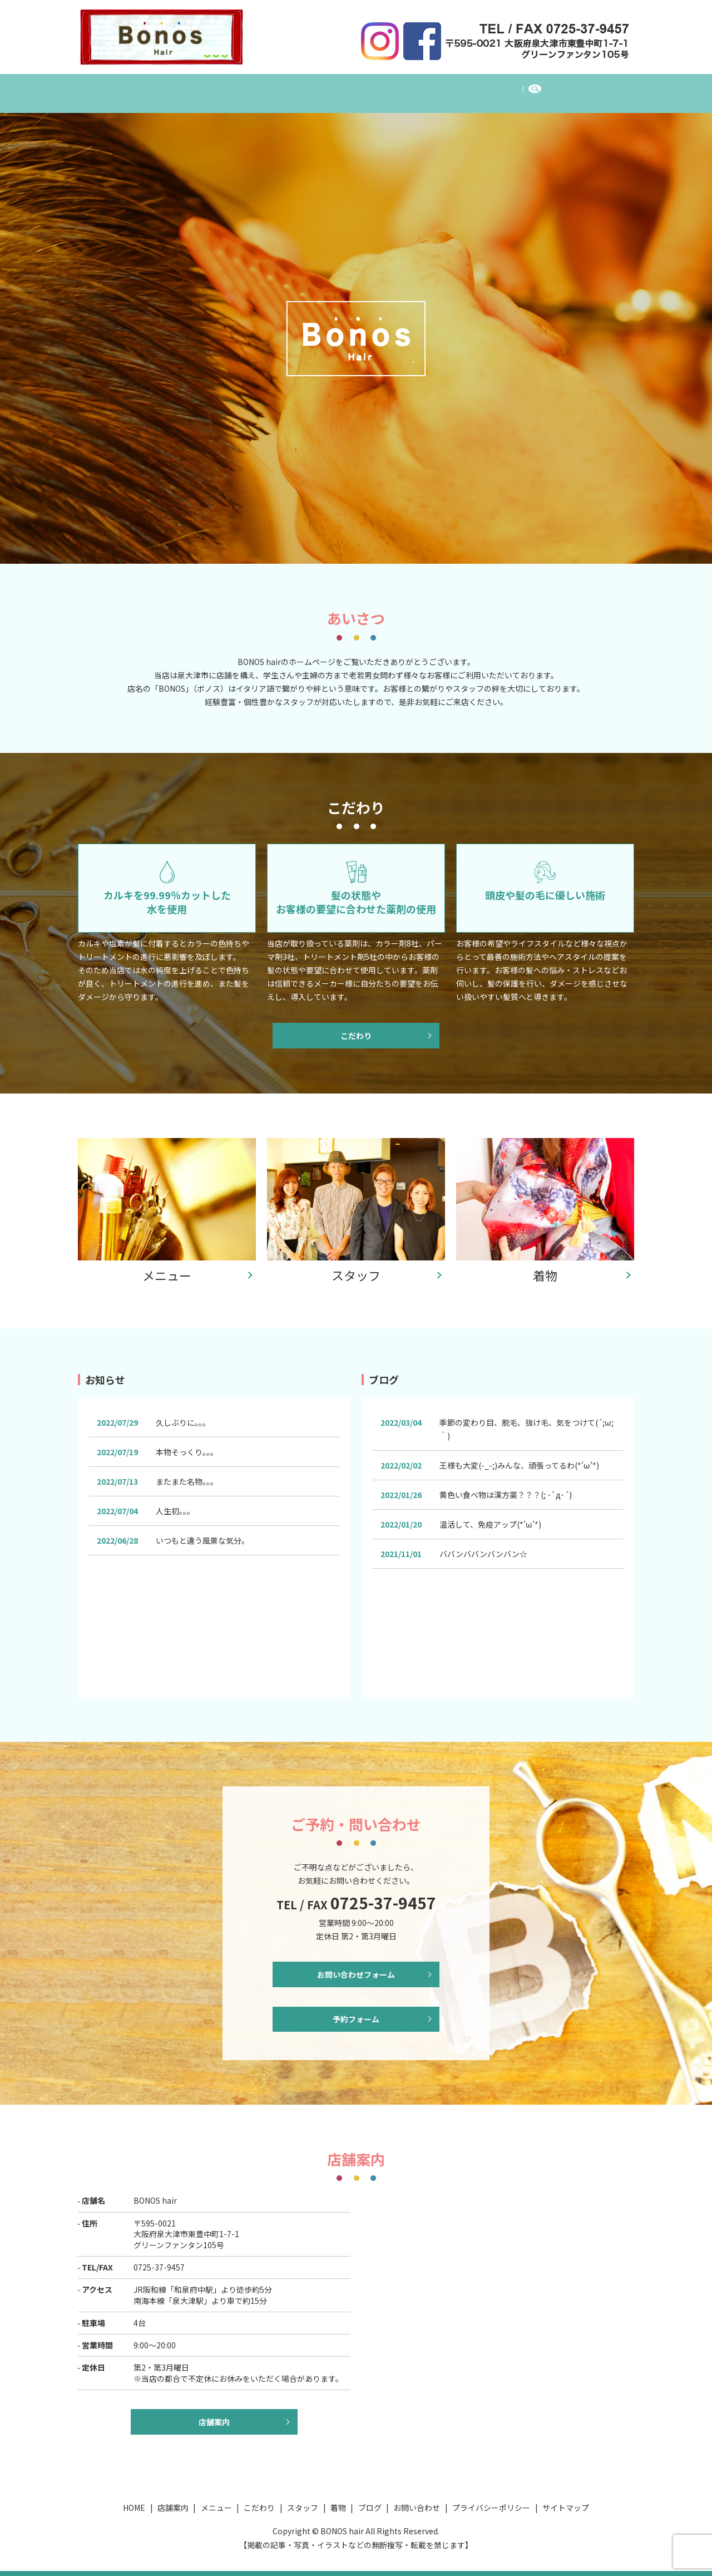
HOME (157, 87)
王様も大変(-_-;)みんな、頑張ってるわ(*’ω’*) (519, 1458)
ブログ (460, 87)
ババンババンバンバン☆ (483, 1546)
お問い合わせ (519, 87)
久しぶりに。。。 (183, 1415)
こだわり (316, 87)
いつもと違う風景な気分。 (202, 1533)
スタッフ (371, 87)
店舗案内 (207, 87)
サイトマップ (565, 2507)
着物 (418, 87)
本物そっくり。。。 (187, 1444)
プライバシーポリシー (491, 2507)
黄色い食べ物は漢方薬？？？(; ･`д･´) (505, 1487)
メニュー (262, 87)
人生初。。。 (175, 1503)
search (571, 87)
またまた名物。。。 (187, 1474)
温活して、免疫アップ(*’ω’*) (490, 1517)
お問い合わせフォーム (356, 1968)
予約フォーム (356, 2016)
